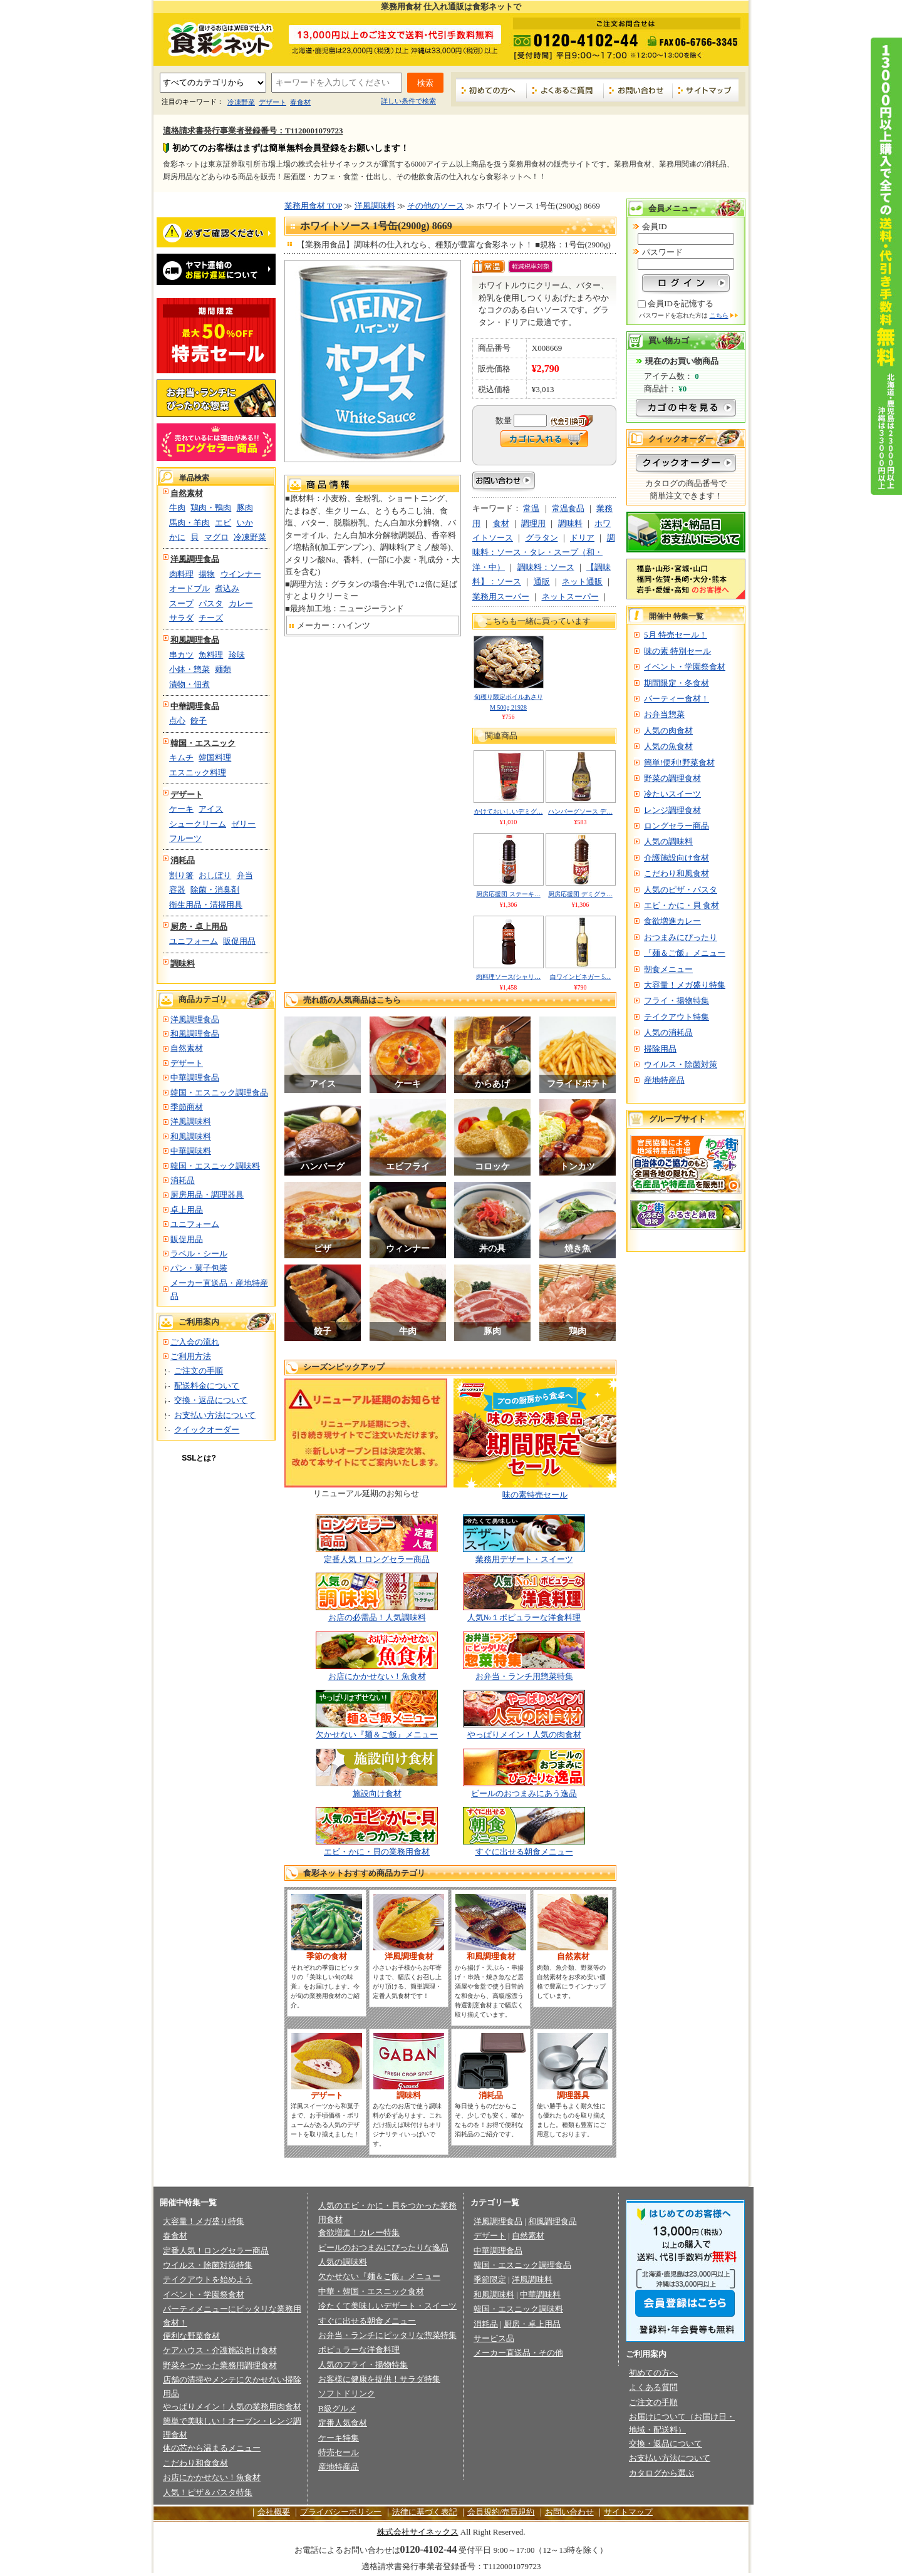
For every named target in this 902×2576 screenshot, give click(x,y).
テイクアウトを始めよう (207, 2279)
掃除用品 (660, 1048)
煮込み (227, 588)
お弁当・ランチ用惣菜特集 (524, 1676)
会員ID (654, 226)
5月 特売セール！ (675, 634)
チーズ (211, 618)
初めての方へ (491, 90)
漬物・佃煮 (189, 684)
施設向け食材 (377, 1793)
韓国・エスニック (203, 743)
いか (245, 522)
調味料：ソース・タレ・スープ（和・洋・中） (543, 552)
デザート (272, 102)
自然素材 (186, 493)
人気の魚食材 (668, 746)
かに (177, 537)
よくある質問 (653, 2387)
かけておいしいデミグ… (508, 811)
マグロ (216, 537)
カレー (241, 603)
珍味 (237, 655)
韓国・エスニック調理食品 (219, 1092)
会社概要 (273, 2512)
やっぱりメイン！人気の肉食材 (524, 1734)
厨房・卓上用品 (198, 926)
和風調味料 (190, 1136)
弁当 (245, 875)
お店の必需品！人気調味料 (377, 1617)
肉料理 (181, 574)
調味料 (182, 963)
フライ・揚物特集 (676, 1000)
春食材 (300, 102)
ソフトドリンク (346, 2393)
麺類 (223, 669)
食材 (501, 523)
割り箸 (181, 875)
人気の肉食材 (668, 730)
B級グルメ (337, 2408)
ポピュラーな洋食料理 (359, 2349)
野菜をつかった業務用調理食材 (220, 2365)
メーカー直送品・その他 (518, 2352)
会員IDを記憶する (680, 303)
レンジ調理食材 (672, 810)
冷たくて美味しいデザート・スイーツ (387, 2305)
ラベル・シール (198, 1253)
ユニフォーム (193, 941)
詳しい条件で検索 (408, 101)
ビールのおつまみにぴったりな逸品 (383, 2247)
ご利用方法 (190, 1356)
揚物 (207, 574)
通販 (542, 581)
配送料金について (206, 1385)
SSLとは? (199, 1458)
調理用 (533, 523)
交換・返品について (210, 1400)
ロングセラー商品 (676, 825)
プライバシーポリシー (340, 2512)
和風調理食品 (194, 639)
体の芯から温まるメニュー (212, 2448)
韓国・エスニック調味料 (215, 1166)
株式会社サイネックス (418, 2532)
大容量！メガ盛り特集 (684, 985)
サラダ (181, 618)
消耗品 (182, 860)
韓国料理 (215, 757)
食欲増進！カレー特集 (359, 2232)
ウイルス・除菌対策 (680, 1064)
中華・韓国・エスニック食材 (371, 2291)
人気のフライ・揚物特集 (363, 2364)
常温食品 (568, 508)
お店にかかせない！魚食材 (377, 1676)
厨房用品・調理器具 (207, 1194)
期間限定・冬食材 (676, 683)
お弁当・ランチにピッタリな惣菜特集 (387, 2335)
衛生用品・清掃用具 (205, 904)
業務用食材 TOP (313, 205)
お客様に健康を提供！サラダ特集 (379, 2379)
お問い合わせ (638, 90)
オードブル (189, 588)
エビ (223, 522)
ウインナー (240, 574)
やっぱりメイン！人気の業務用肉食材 (232, 2406)
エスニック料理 (197, 772)
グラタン (542, 537)
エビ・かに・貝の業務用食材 (377, 1851)
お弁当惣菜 (664, 714)
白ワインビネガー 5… (580, 976)
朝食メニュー (668, 969)
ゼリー (243, 824)
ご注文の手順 (198, 1370)
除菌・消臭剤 (214, 889)
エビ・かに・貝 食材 (681, 905)
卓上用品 (186, 1209)
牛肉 (177, 507)
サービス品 (494, 2338)
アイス (211, 809)
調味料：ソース (545, 567)
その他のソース (435, 205)
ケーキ (181, 809)
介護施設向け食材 (676, 857)
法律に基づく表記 (424, 2512)
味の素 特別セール (677, 651)
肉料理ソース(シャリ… (508, 976)
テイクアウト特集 (676, 1017)
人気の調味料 (668, 841)
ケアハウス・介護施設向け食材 (220, 2350)
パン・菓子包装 (198, 1268)
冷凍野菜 (241, 102)
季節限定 (490, 2279)
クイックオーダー (206, 1429)
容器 (177, 889)
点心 (177, 720)
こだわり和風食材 (676, 873)
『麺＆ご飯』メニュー (684, 953)
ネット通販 (582, 581)
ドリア (582, 537)
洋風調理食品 (194, 559)
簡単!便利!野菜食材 (679, 762)
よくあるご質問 (565, 90)
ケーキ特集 (338, 2438)
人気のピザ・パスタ (680, 889)
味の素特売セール (535, 1494)
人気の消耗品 (668, 1032)
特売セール (338, 2452)
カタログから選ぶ (661, 2473)
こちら (719, 315)
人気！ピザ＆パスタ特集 (207, 2492)
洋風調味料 (190, 1121)
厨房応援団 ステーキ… (508, 894)
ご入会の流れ (194, 1342)
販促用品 (239, 941)
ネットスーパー (570, 596)
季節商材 (186, 1107)
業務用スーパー (500, 596)
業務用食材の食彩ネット (216, 38)
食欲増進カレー (672, 921)
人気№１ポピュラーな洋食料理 (524, 1617)
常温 (531, 508)
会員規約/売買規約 (501, 2512)
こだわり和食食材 (195, 2463)
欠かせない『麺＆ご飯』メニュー (377, 1734)
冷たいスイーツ (672, 794)
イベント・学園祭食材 (684, 666)
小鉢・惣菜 (189, 669)
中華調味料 (190, 1151)
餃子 (198, 720)
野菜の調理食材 (672, 778)
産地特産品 (664, 1080)
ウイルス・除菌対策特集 (207, 2265)
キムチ (181, 757)
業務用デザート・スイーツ (524, 1559)
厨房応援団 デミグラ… (580, 894)
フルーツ (185, 838)
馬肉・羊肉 (189, 522)
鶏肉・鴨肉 (210, 507)
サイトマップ (706, 90)
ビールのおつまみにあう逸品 (524, 1793)
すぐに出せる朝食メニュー (524, 1851)
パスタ (211, 603)
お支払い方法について (215, 1415)
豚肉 (245, 507)
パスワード (662, 252)
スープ (181, 603)
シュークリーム (197, 824)
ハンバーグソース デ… (580, 811)
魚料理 (211, 655)
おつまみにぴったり (680, 937)
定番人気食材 (342, 2423)
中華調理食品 (194, 706)
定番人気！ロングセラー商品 (377, 1559)
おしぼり (215, 875)
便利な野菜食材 (191, 2336)
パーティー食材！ (676, 698)
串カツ (181, 655)
